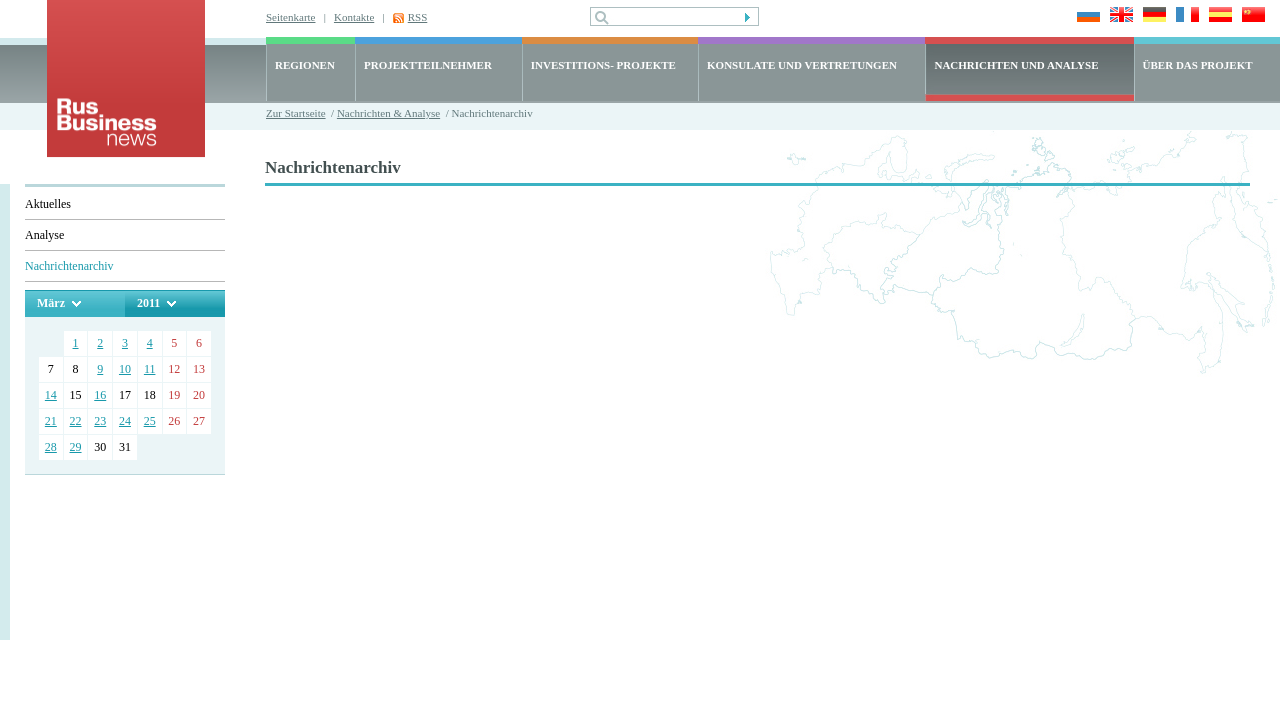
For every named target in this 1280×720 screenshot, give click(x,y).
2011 (148, 303)
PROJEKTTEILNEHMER (428, 65)
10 (125, 369)
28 (51, 447)
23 (100, 421)
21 (51, 421)
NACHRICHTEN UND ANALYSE (1016, 65)
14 (51, 395)
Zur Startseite (296, 113)
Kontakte (354, 17)
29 (76, 447)
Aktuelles (48, 204)
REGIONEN (305, 65)
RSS (418, 17)
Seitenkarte (290, 17)
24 (125, 421)
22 (76, 421)
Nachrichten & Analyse (388, 113)
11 (150, 369)
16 (100, 395)
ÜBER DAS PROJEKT (1198, 65)
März (51, 303)
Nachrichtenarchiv (69, 266)
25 (150, 421)
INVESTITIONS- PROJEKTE (603, 65)
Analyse (44, 235)
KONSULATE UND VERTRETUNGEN (802, 65)
